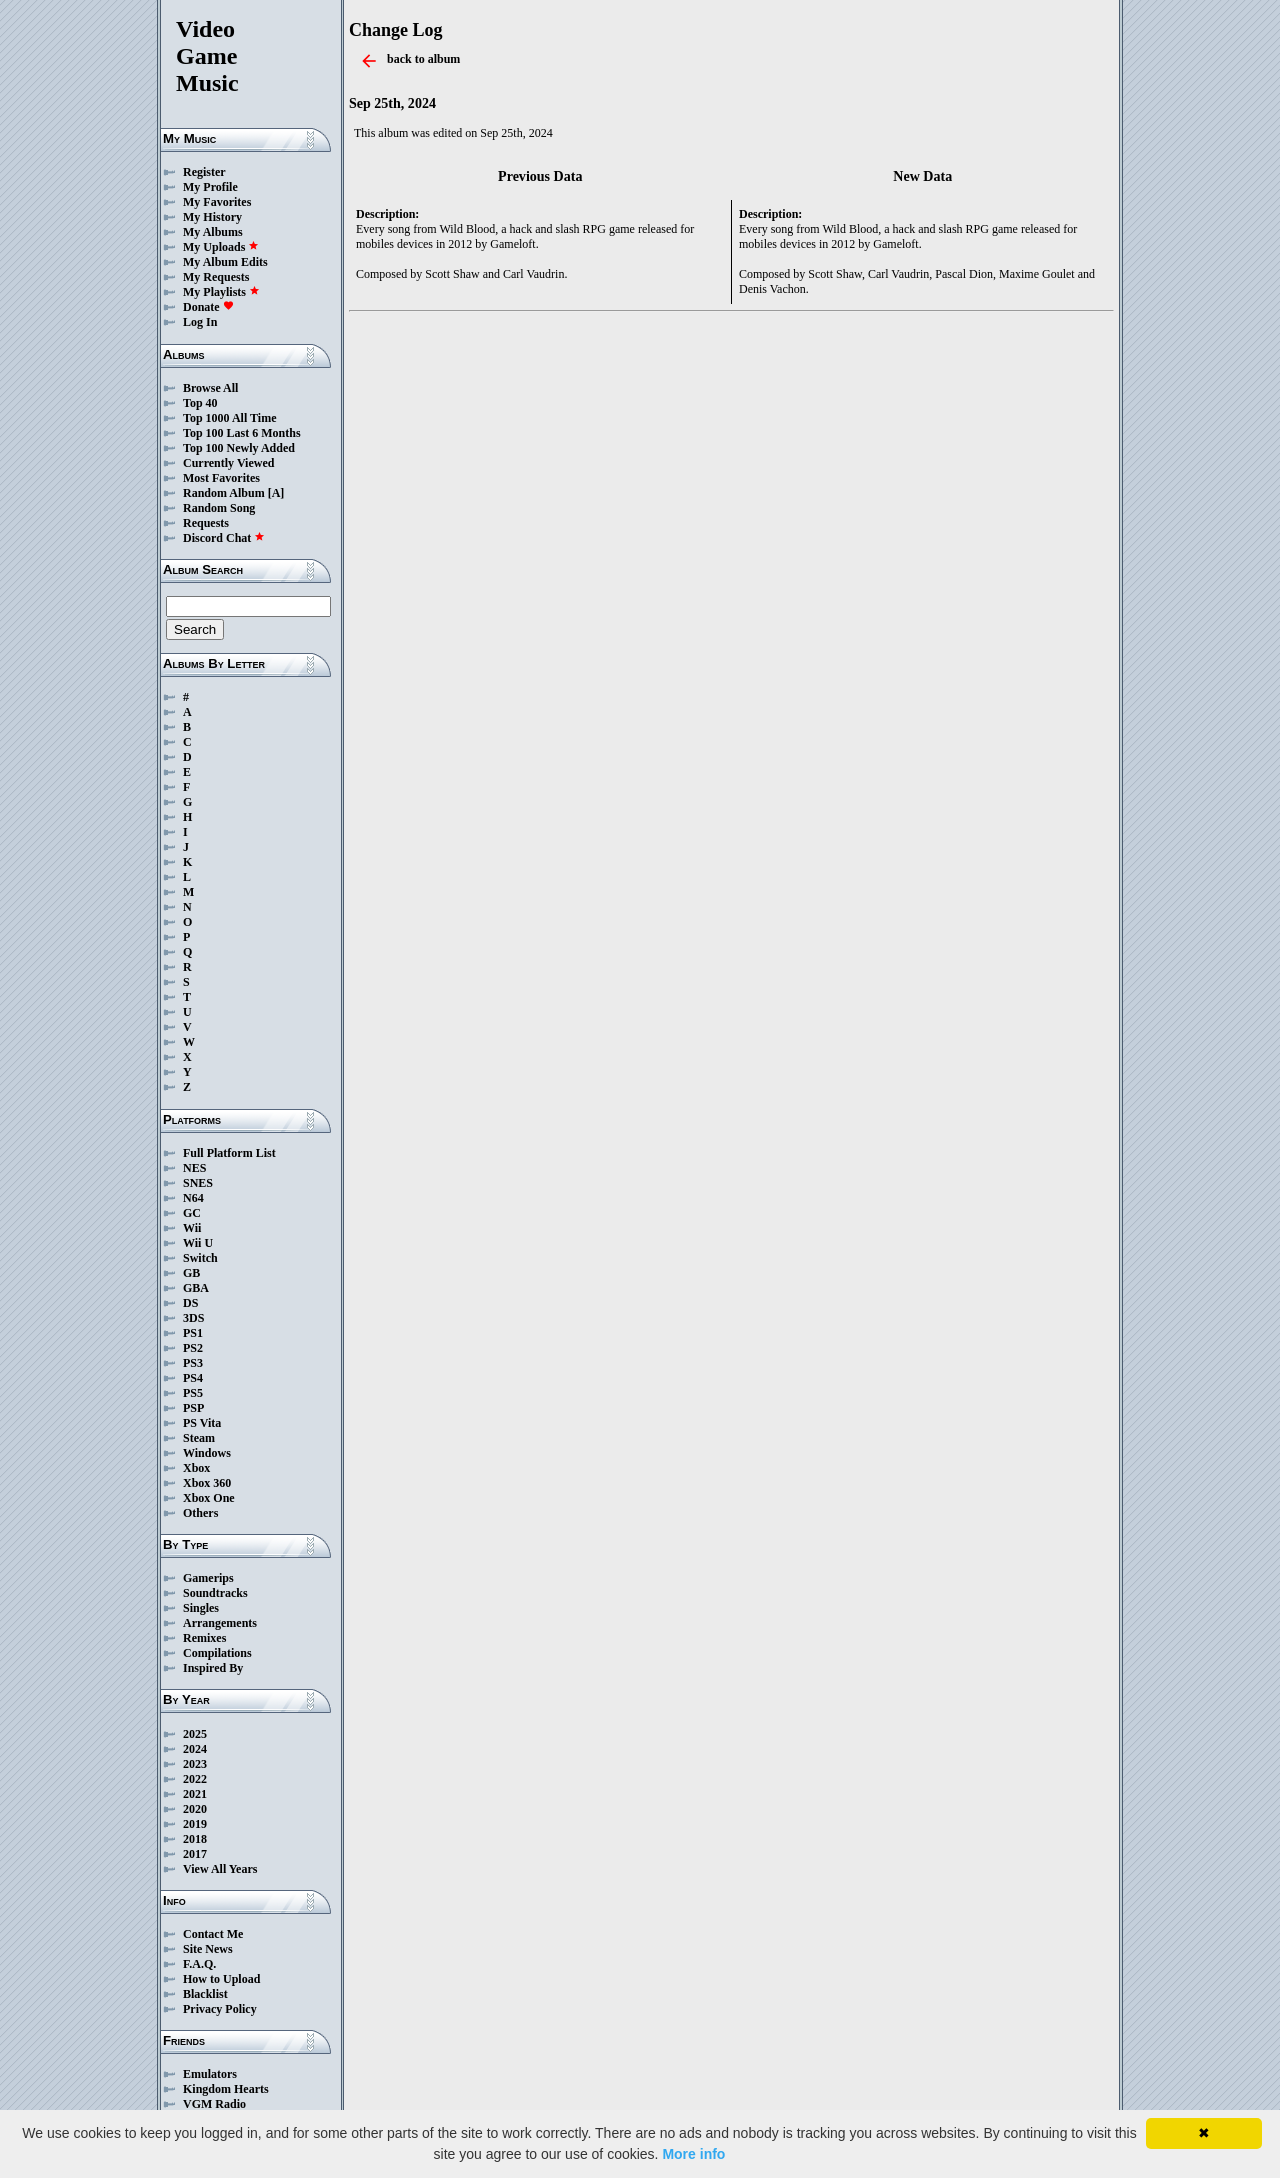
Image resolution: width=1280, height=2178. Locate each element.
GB (191, 1273)
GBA (196, 1288)
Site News (208, 1949)
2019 (195, 1824)
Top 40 (200, 403)
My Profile (210, 187)
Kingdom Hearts (226, 2089)
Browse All (210, 388)
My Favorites (217, 202)
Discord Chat (224, 538)
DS (190, 1303)
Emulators (210, 2074)
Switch (200, 1258)
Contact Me (213, 1934)
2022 (195, 1779)
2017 (195, 1854)
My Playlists (221, 292)
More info (693, 2154)
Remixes (204, 1638)
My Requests (216, 277)
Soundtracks (215, 1593)
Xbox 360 (207, 1483)
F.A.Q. (199, 1964)
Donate (208, 307)
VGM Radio (214, 2104)
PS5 (193, 1393)
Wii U (198, 1243)
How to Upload (221, 1979)
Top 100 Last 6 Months (242, 433)
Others (200, 1513)
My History (212, 217)
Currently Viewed (228, 463)
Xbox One (209, 1498)
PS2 (193, 1348)
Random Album (224, 493)
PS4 (193, 1378)
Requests (206, 523)
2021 (195, 1794)
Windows (207, 1453)
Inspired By (213, 1668)
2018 (195, 1839)
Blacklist (205, 1994)
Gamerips (208, 1578)
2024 (195, 1749)
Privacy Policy (220, 2009)
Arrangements (220, 1623)
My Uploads (221, 247)
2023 (195, 1764)
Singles (201, 1608)
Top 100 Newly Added (239, 448)
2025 (195, 1734)
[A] (276, 493)
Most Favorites (221, 478)
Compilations (217, 1653)
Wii (192, 1228)
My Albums (213, 232)
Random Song (219, 508)
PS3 (193, 1363)
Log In (200, 322)
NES (194, 1168)
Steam (199, 1438)
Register (204, 172)
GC (192, 1213)
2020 (195, 1809)
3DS (193, 1318)
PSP (193, 1408)
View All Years (220, 1869)
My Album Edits (225, 262)
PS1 (193, 1333)
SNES (198, 1183)
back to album (423, 59)
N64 (193, 1198)
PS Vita (202, 1423)
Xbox (196, 1468)
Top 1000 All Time (229, 418)
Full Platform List (229, 1153)
